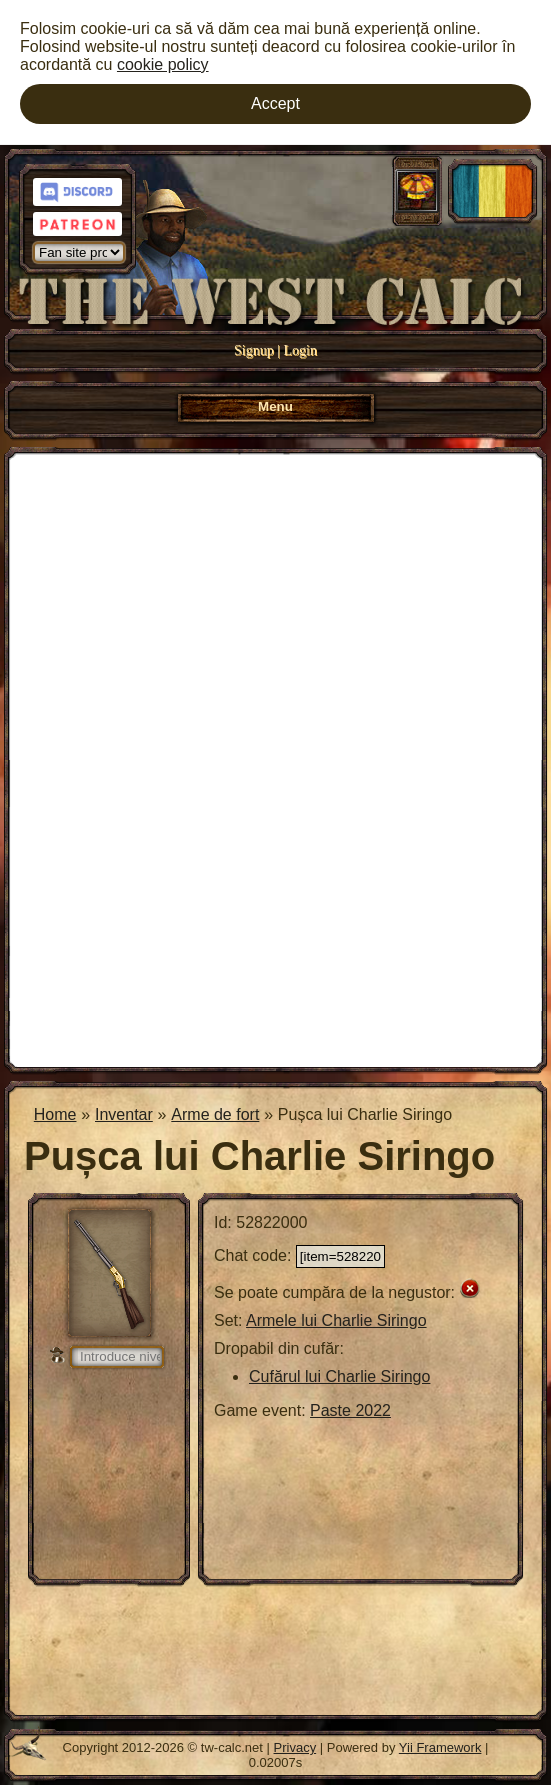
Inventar (124, 1114)
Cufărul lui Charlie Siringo (339, 1376)
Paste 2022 (350, 1410)
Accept (275, 103)
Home (55, 1114)
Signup (254, 350)
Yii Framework (440, 1747)
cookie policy (163, 64)
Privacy (295, 1747)
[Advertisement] (275, 758)
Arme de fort (215, 1114)
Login (300, 350)
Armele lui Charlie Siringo (336, 1320)
